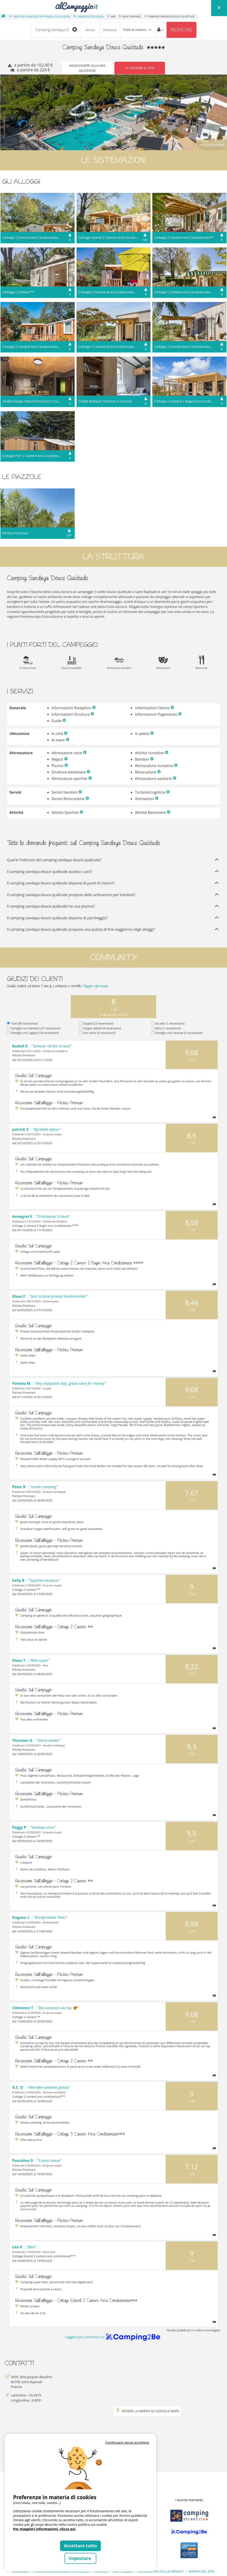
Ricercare (181, 30)
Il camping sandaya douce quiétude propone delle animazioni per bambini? (113, 895)
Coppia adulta (102, 1028)
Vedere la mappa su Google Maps (147, 2411)
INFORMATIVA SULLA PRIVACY (161, 2571)
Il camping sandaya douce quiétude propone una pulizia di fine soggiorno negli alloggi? (113, 930)
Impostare (80, 2558)
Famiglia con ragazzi (35, 1033)
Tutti (24, 1023)
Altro (168, 1028)
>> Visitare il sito (140, 68)
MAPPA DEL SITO (202, 2571)
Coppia (98, 1023)
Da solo (169, 1023)
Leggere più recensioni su (113, 2337)
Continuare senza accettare (127, 2442)
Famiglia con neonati (178, 1033)
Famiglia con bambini (35, 1028)
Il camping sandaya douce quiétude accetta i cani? (113, 872)
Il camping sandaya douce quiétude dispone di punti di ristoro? (113, 883)
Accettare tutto (80, 2545)
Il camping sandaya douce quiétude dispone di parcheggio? (113, 918)
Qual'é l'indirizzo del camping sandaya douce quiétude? (113, 860)
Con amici (99, 1033)
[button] (94, 707)
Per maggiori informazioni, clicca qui (44, 2528)
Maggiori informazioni (95, 985)
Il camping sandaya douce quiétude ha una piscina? (113, 907)
